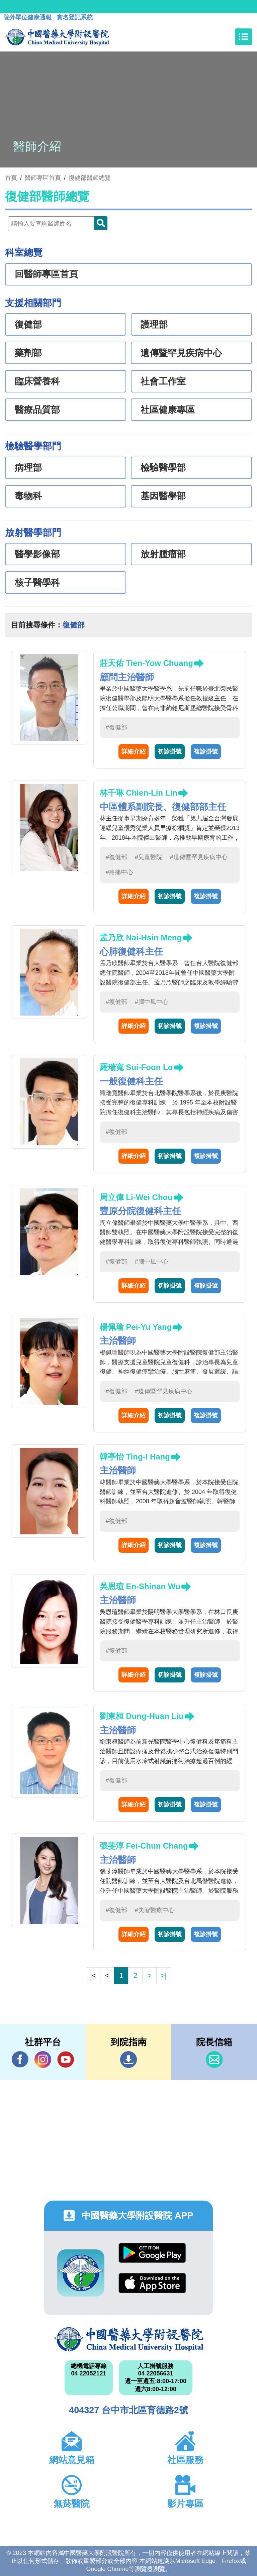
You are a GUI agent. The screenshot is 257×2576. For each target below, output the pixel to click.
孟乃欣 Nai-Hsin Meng (141, 937)
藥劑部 (28, 353)
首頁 (11, 177)
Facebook (20, 2059)
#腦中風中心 (151, 1002)
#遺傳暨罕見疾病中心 (199, 857)
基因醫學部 (163, 496)
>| (164, 1975)
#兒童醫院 (148, 857)
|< (93, 1975)
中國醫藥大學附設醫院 (128, 2339)
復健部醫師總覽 (90, 177)
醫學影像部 (37, 554)
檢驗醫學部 (163, 468)
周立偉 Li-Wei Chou (136, 1197)
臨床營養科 (37, 381)
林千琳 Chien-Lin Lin (138, 792)
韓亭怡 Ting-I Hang (135, 1456)
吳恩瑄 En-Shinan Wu (140, 1586)
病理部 (28, 468)
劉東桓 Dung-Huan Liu (142, 1716)
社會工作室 (163, 381)
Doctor (100, 223)
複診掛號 (206, 751)
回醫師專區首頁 (46, 274)
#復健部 (116, 727)
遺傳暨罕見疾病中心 (181, 353)
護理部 (154, 325)
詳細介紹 (133, 751)
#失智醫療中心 (154, 1910)
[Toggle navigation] (243, 36)
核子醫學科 (37, 583)
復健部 (28, 325)
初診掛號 (170, 751)
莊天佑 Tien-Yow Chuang (146, 663)
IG (42, 2059)
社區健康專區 (168, 410)
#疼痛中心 (119, 872)
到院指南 (128, 2059)
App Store (152, 2283)
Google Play (152, 2253)
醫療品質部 (37, 410)
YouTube (65, 2059)
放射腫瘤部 (163, 554)
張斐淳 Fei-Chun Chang (144, 1845)
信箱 (214, 2059)
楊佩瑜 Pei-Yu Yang (136, 1326)
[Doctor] (57, 223)
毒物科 (28, 496)
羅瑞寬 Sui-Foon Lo (136, 1067)
